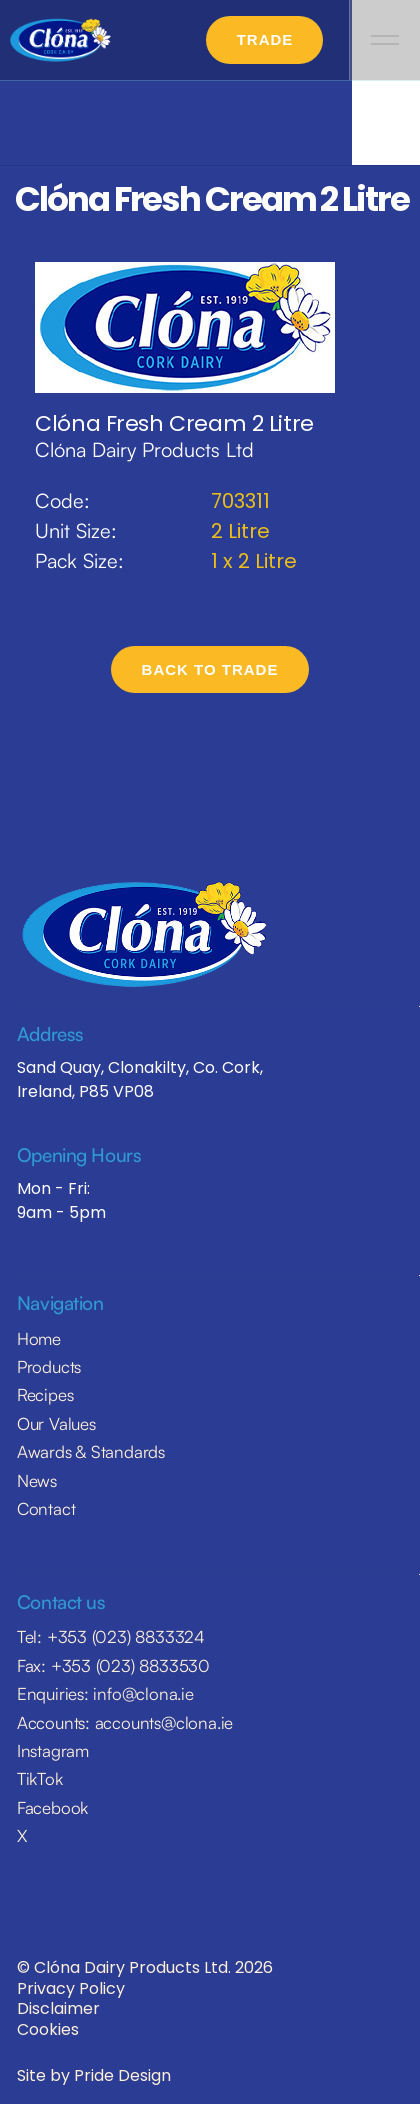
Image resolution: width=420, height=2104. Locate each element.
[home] (61, 40)
